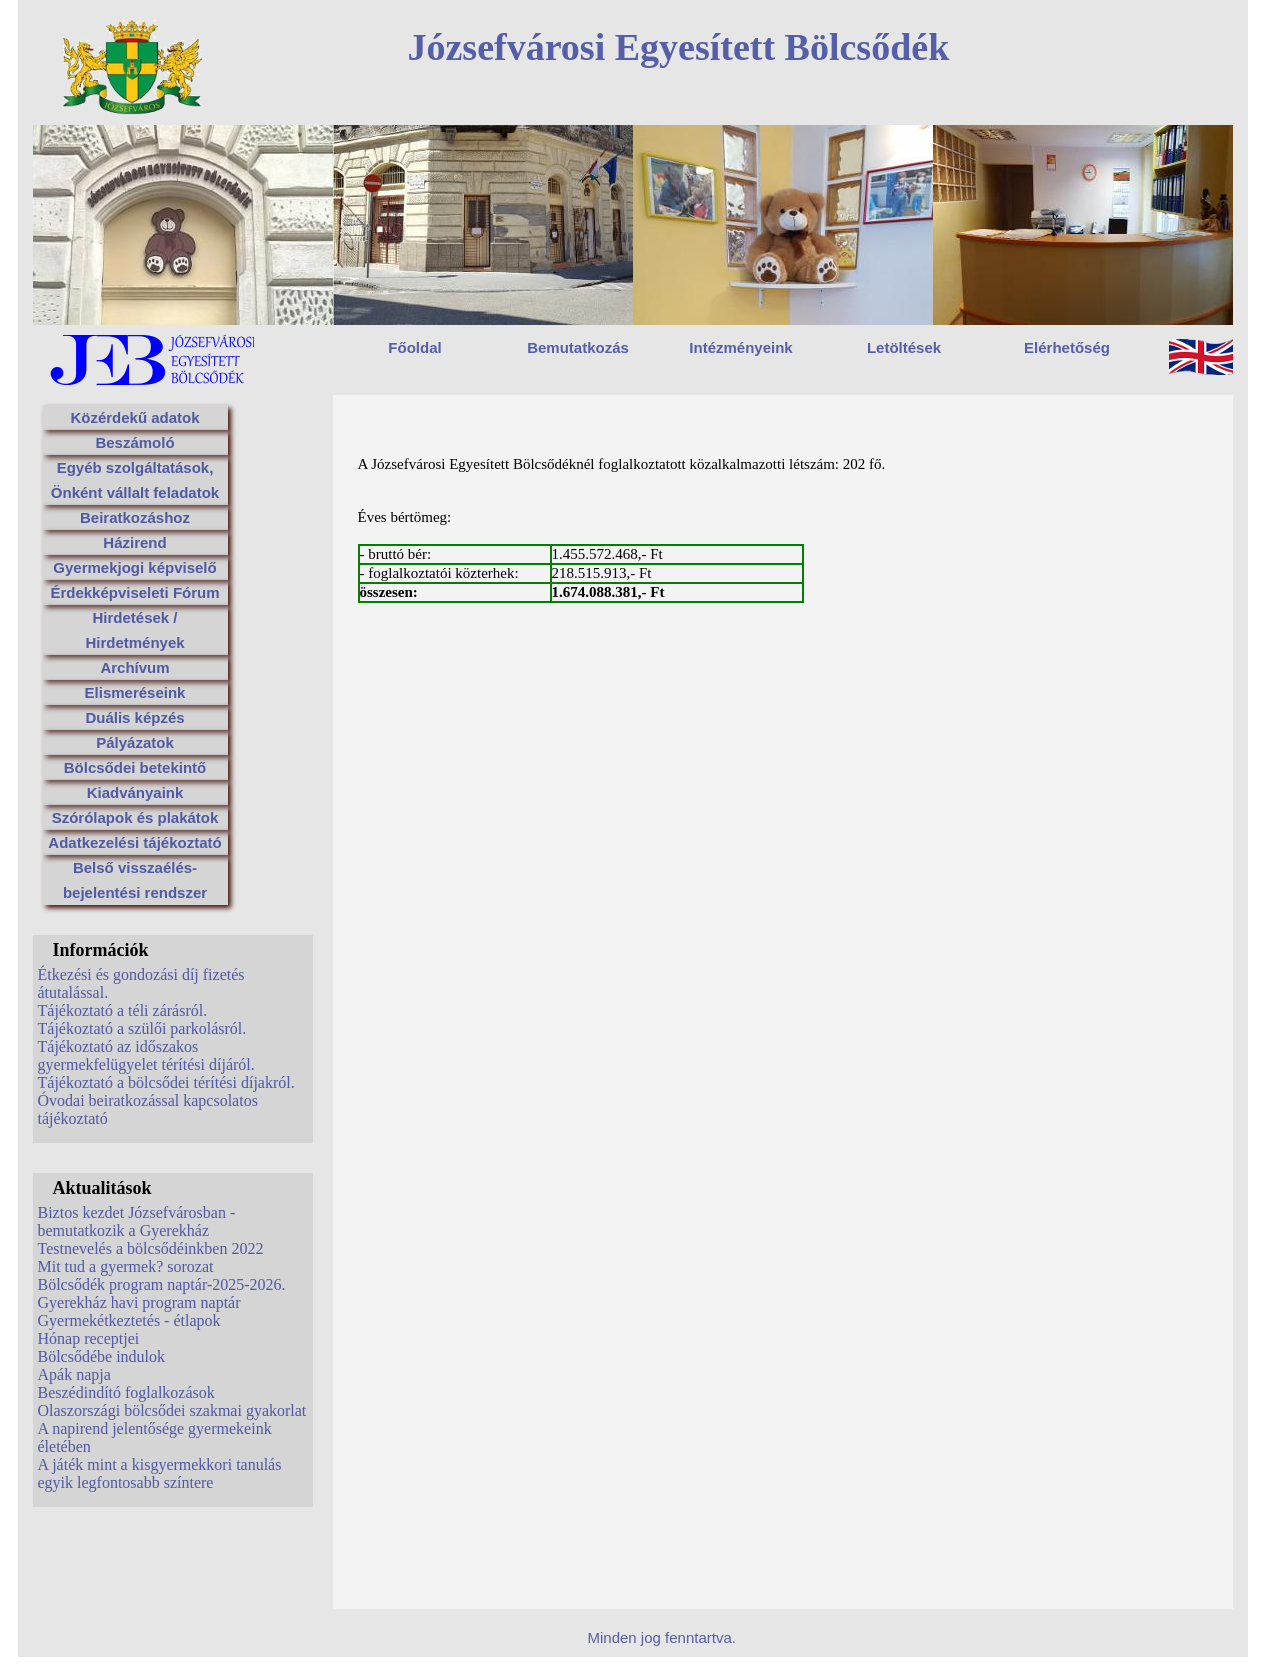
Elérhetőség (1067, 347)
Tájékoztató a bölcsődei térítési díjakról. (166, 1082)
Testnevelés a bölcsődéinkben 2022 (151, 1248)
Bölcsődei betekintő (135, 767)
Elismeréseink (135, 692)
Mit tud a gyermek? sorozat (126, 1266)
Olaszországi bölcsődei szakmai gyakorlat (172, 1410)
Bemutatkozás (578, 347)
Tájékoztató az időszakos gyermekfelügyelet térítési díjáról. (146, 1055)
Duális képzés (134, 717)
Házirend (134, 542)
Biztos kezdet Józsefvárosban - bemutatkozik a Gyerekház (137, 1221)
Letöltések (904, 347)
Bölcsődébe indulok (102, 1356)
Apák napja (74, 1374)
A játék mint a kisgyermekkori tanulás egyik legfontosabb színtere (160, 1473)
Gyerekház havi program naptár (139, 1302)
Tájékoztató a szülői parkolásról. (142, 1028)
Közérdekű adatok (134, 417)
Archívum (134, 667)
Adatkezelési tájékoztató (134, 842)
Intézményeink (740, 347)
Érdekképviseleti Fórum (134, 592)
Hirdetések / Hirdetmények (134, 630)
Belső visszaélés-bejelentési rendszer (135, 880)
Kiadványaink (135, 792)
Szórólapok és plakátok (135, 817)
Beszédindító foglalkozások (126, 1392)
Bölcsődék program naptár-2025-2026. (162, 1284)
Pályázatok (135, 742)
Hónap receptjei (89, 1338)
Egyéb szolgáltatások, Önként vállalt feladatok (135, 480)
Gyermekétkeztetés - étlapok (129, 1320)
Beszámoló (134, 442)
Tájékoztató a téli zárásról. (123, 1010)
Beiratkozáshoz (135, 517)
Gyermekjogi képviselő (134, 567)
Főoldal (414, 347)
